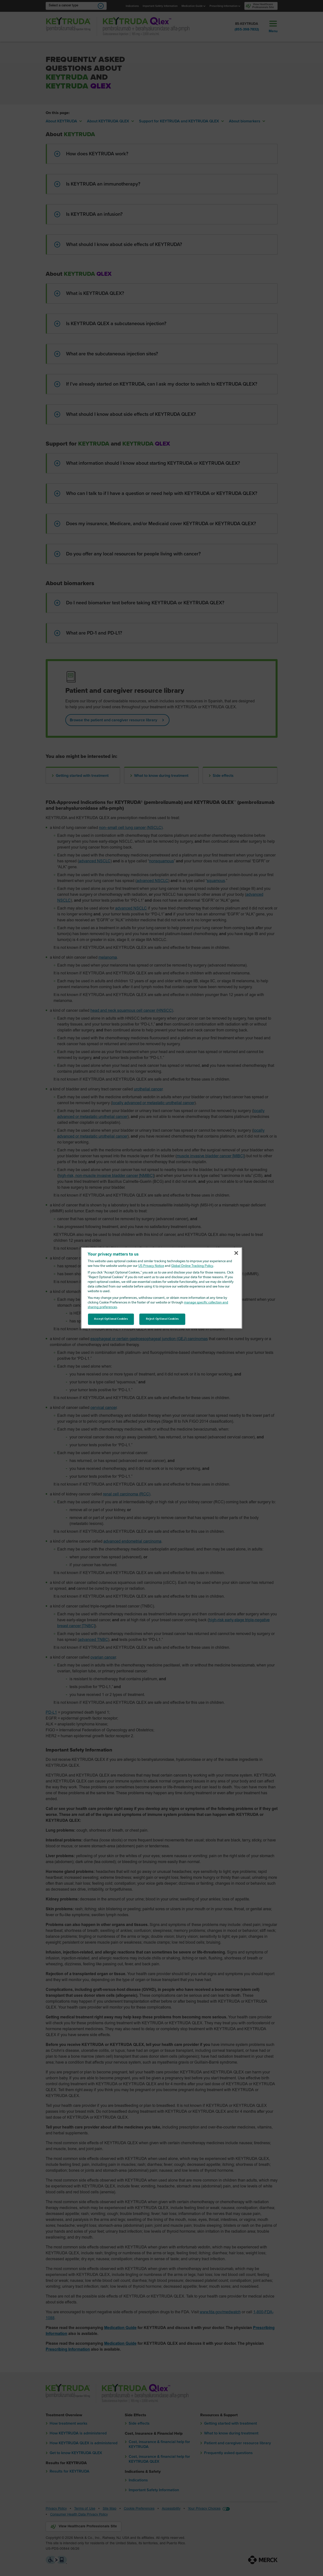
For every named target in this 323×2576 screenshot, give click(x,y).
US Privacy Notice (151, 1266)
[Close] (236, 1253)
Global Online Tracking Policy (192, 1266)
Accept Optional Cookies (111, 1318)
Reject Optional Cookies (162, 1318)
